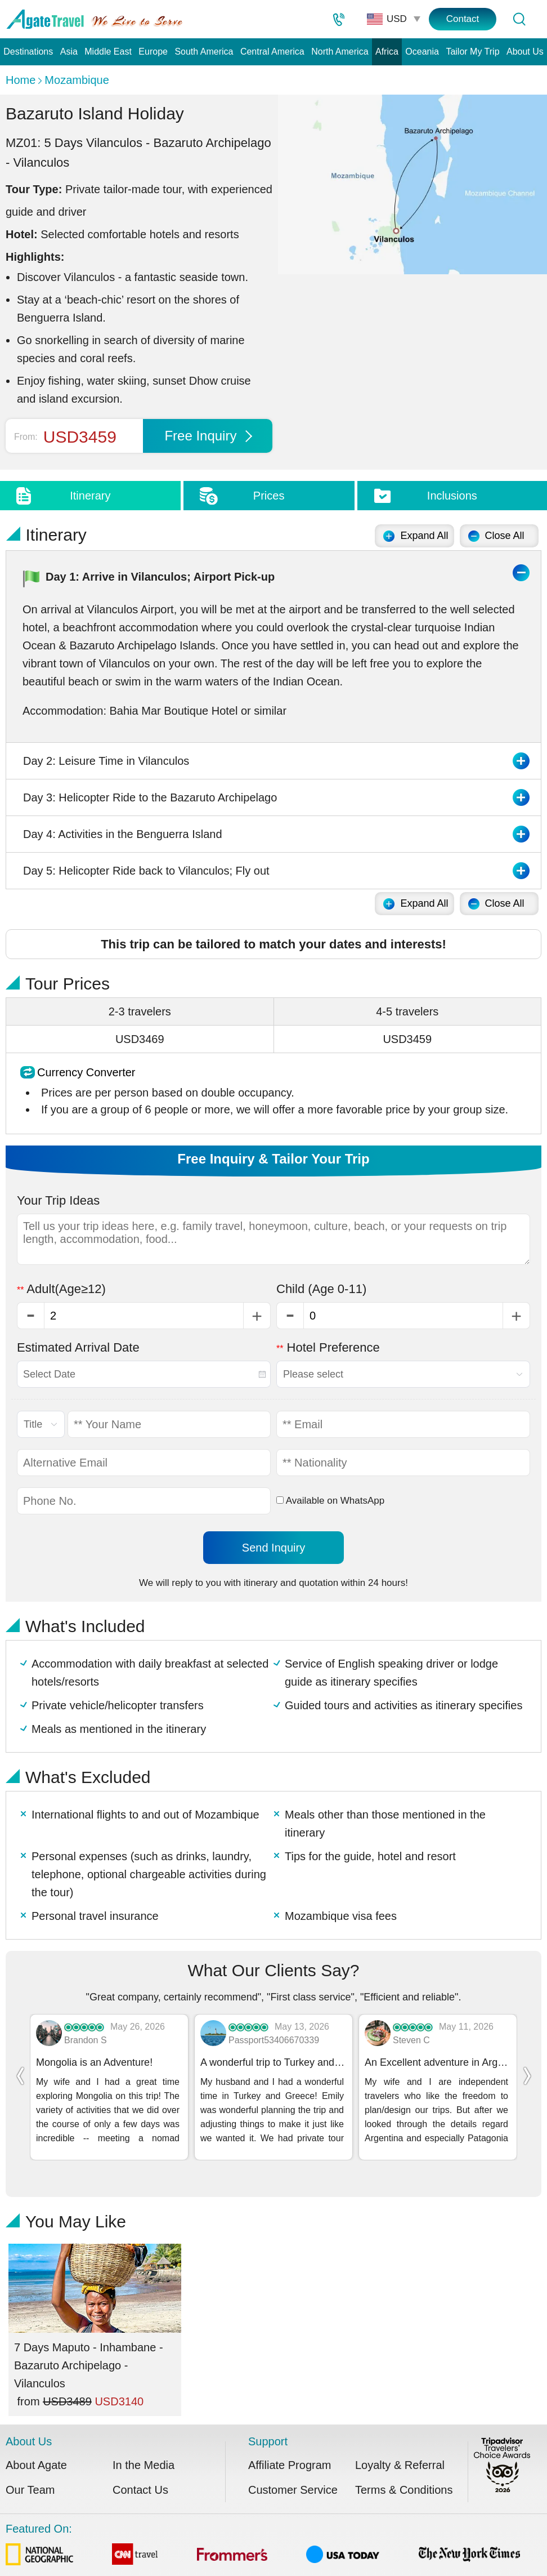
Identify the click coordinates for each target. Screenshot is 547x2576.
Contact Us (140, 2470)
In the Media (143, 2446)
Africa (386, 51)
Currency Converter (86, 1072)
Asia (69, 51)
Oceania (422, 51)
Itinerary (90, 495)
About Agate (36, 2446)
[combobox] (144, 1374)
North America (339, 51)
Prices (269, 495)
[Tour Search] (519, 19)
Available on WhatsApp (330, 1500)
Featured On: (263, 2527)
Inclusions (452, 495)
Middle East (108, 51)
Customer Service (293, 2470)
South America (203, 51)
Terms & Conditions (403, 2470)
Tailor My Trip (472, 51)
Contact (462, 19)
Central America (272, 51)
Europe (153, 51)
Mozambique (76, 80)
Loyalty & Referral (400, 2446)
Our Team (30, 2470)
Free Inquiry (208, 435)
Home (20, 80)
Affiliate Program (289, 2446)
